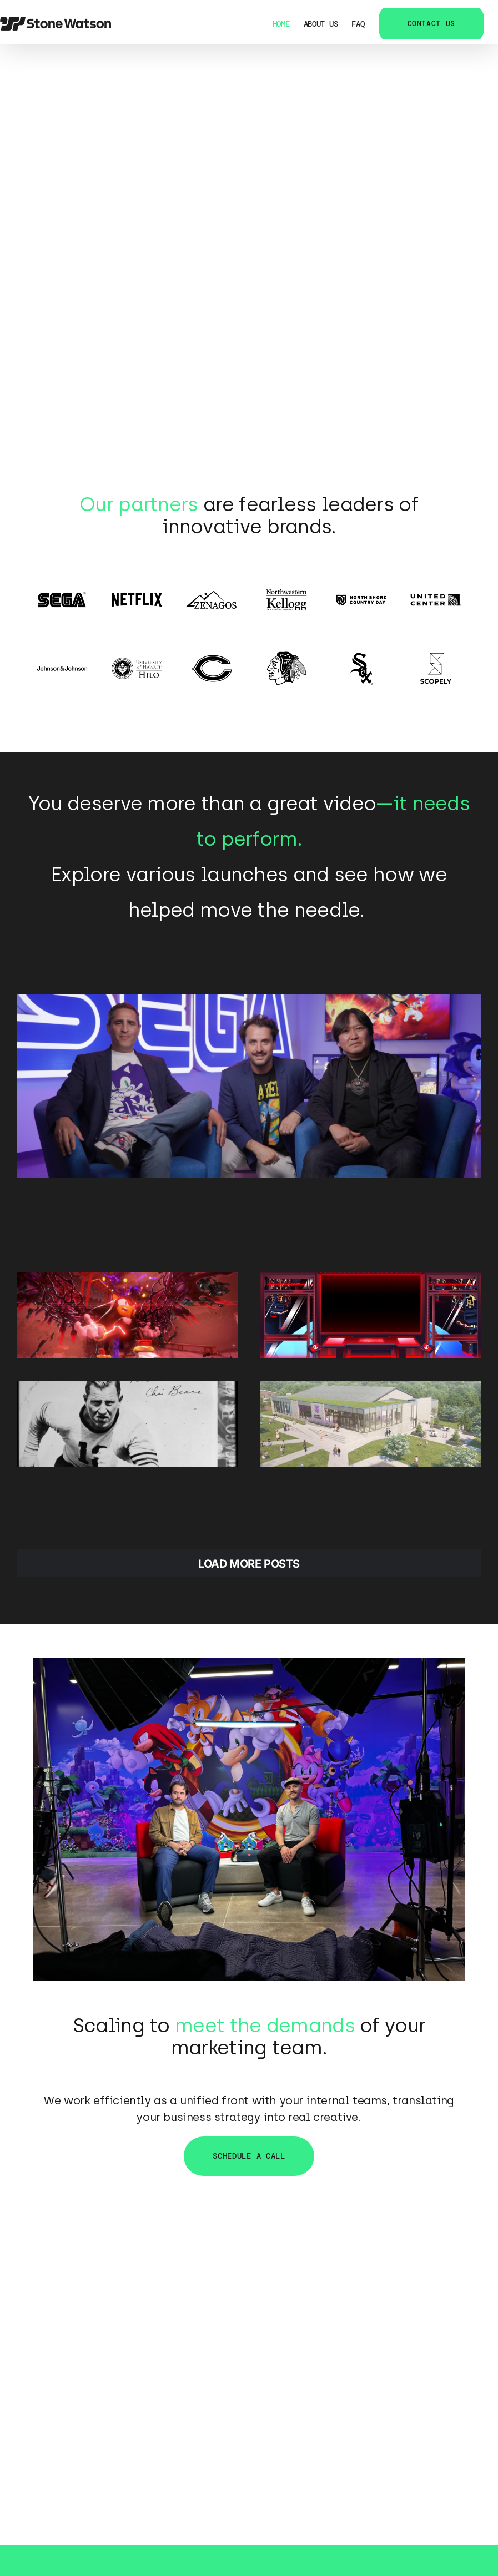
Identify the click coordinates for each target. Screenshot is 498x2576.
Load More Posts (249, 1563)
